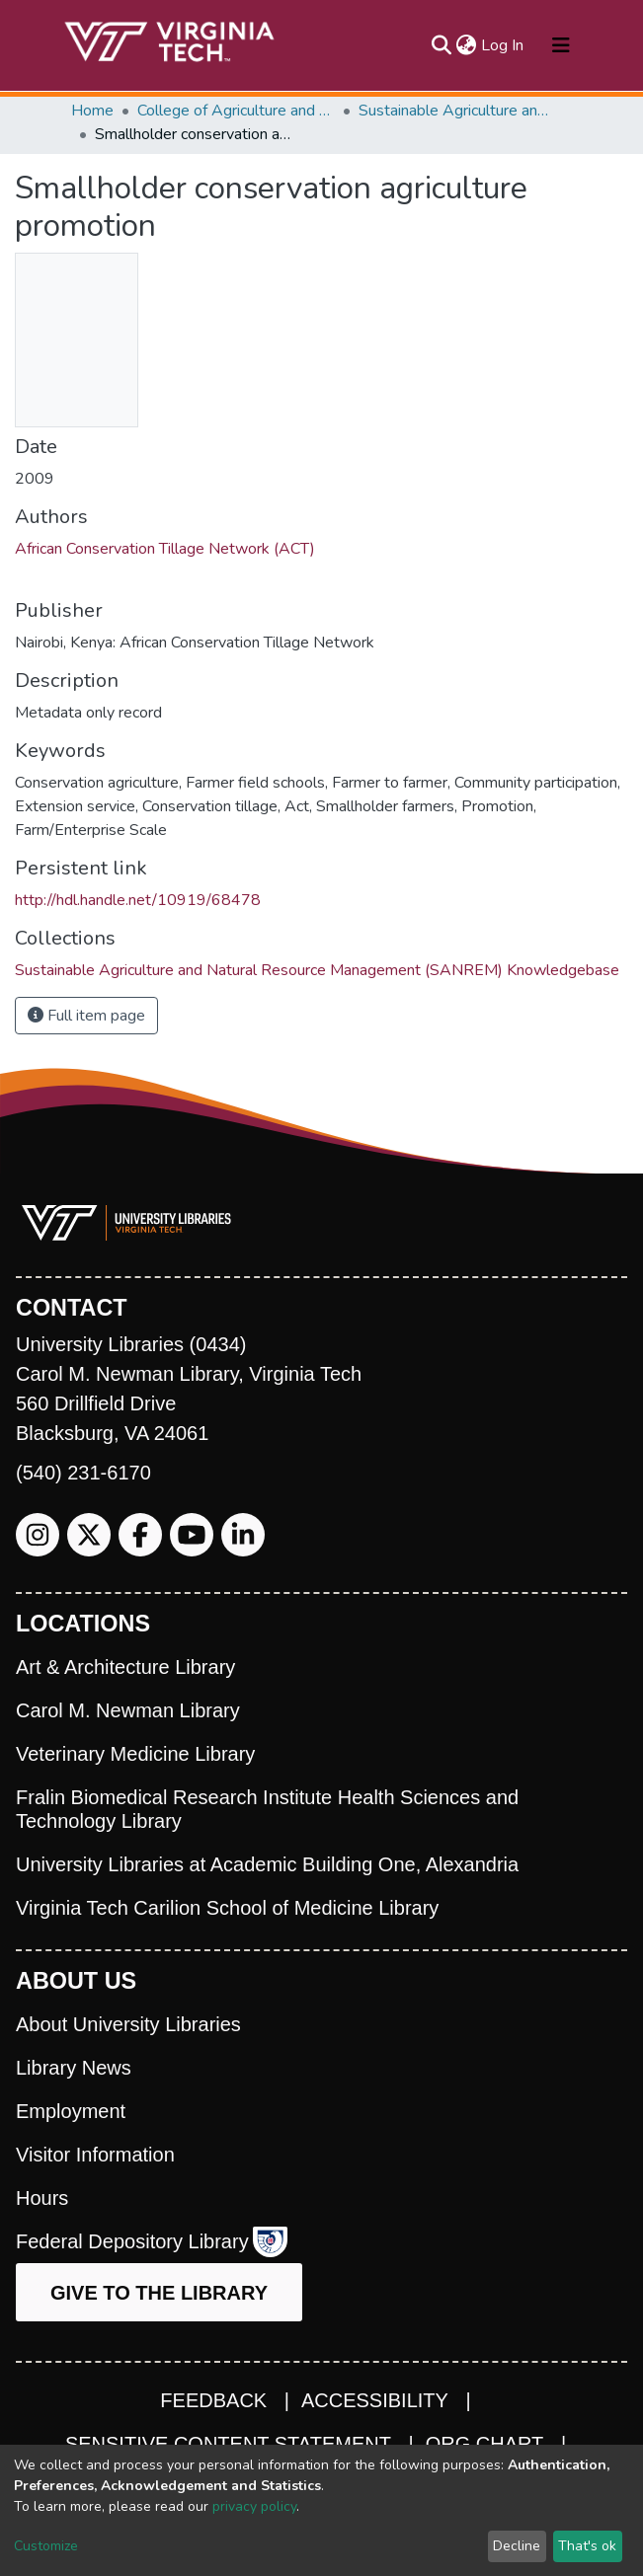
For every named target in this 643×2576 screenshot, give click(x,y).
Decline (516, 2546)
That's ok (587, 2546)
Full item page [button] (86, 1015)
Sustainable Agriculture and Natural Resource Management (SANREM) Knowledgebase (457, 110)
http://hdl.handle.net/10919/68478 (138, 900)
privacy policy (254, 2506)
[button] (466, 45)
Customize (46, 2546)
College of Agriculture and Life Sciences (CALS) (236, 110)
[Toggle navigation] (561, 45)
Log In (503, 45)
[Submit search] (442, 45)
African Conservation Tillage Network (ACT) (165, 549)
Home (92, 110)
